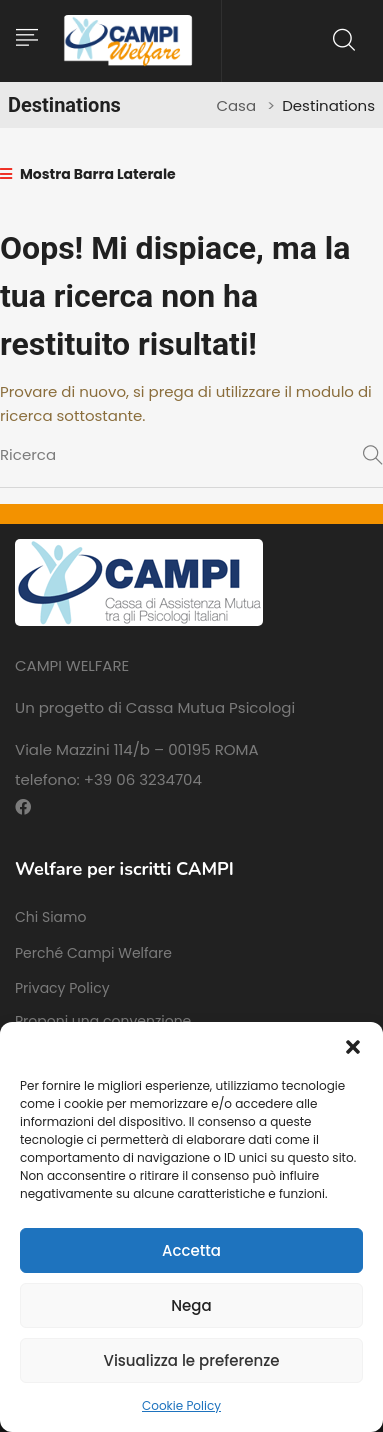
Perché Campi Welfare (93, 953)
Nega (191, 1305)
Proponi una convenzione (103, 1021)
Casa (236, 105)
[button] (353, 1047)
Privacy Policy (62, 988)
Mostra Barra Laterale (88, 174)
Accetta (191, 1250)
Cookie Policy (181, 1405)
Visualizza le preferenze (191, 1360)
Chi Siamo (50, 917)
